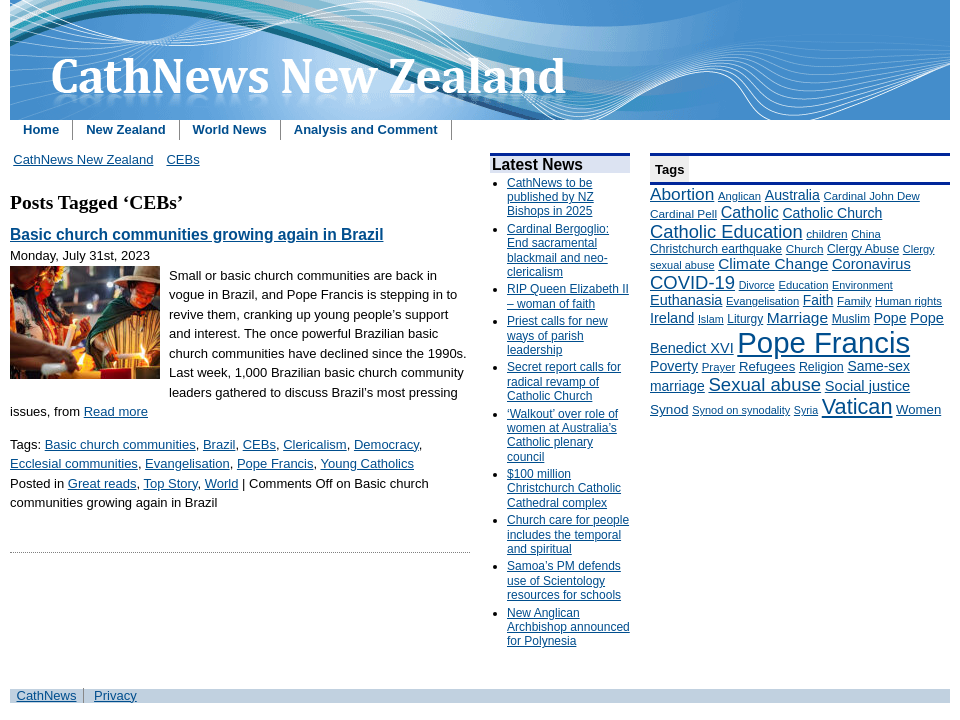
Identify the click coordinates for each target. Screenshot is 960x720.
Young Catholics (367, 463)
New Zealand (125, 129)
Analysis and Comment (366, 129)
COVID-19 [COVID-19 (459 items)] (692, 282)
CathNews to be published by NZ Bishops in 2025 (550, 197)
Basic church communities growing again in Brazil (196, 234)
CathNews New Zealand (83, 159)
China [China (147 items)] (865, 234)
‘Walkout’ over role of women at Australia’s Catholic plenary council (562, 435)
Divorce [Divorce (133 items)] (757, 285)
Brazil (219, 444)
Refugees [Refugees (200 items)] (767, 366)
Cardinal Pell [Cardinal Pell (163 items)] (683, 214)
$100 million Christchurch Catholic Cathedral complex (564, 488)
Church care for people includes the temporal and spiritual (568, 534)
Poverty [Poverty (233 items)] (674, 366)
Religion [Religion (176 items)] (821, 367)
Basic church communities (120, 444)
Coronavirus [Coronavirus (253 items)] (871, 264)
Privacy (115, 695)
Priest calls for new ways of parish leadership (557, 335)
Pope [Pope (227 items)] (890, 318)
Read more (116, 411)
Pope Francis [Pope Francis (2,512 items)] (823, 342)
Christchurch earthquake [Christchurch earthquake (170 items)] (716, 249)
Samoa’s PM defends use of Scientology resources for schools (564, 580)
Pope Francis (275, 463)
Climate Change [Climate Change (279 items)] (773, 263)
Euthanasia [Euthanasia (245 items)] (686, 300)
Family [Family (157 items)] (854, 300)
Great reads (102, 483)
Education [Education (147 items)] (803, 285)
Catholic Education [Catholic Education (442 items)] (726, 231)
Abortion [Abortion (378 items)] (682, 194)
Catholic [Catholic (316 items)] (750, 212)
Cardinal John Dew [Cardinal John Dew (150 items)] (872, 196)
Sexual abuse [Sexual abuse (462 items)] (764, 384)
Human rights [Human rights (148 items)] (908, 301)
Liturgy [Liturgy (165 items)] (745, 319)
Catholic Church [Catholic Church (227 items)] (832, 213)
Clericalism (315, 444)
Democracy (386, 444)
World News (230, 129)
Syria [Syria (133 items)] (806, 410)
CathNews (47, 695)
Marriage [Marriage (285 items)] (797, 317)
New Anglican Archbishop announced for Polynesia (568, 627)
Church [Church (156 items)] (805, 248)
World (222, 483)
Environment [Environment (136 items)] (862, 285)
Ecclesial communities (74, 463)
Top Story (170, 483)
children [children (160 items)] (826, 234)
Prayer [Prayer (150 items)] (719, 367)
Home (41, 129)
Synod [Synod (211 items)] (669, 409)
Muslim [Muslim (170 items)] (851, 319)
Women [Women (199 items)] (918, 409)
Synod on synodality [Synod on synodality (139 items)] (741, 410)
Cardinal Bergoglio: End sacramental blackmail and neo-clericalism (558, 250)
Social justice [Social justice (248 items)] (867, 386)
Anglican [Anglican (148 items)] (739, 196)
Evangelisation (187, 463)
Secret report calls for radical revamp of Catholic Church (564, 381)
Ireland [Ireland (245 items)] (672, 318)
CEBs (182, 159)
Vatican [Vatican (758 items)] (857, 406)
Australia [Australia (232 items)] (792, 195)
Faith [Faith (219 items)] (818, 300)
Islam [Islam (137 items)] (711, 319)
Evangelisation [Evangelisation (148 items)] (762, 301)
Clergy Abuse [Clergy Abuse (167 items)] (863, 249)
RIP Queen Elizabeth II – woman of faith (568, 296)
